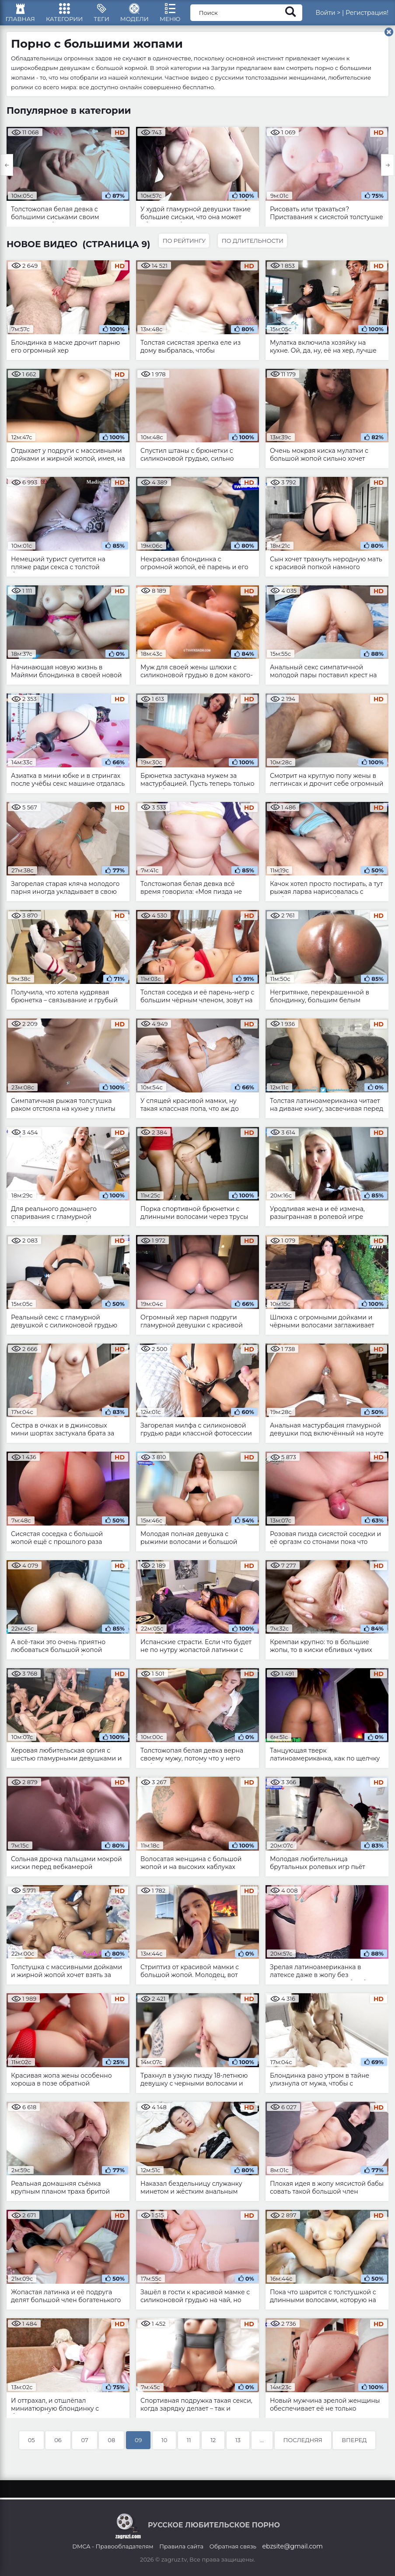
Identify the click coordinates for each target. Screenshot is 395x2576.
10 (164, 2444)
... (262, 2444)
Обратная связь (233, 2546)
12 (213, 2444)
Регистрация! (367, 15)
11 (189, 2444)
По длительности (255, 245)
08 (111, 2444)
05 (31, 2444)
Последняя (302, 2444)
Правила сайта (181, 2546)
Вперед (354, 2444)
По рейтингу (184, 245)
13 (238, 2444)
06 (58, 2444)
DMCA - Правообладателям (112, 2546)
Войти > (327, 15)
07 (84, 2444)
